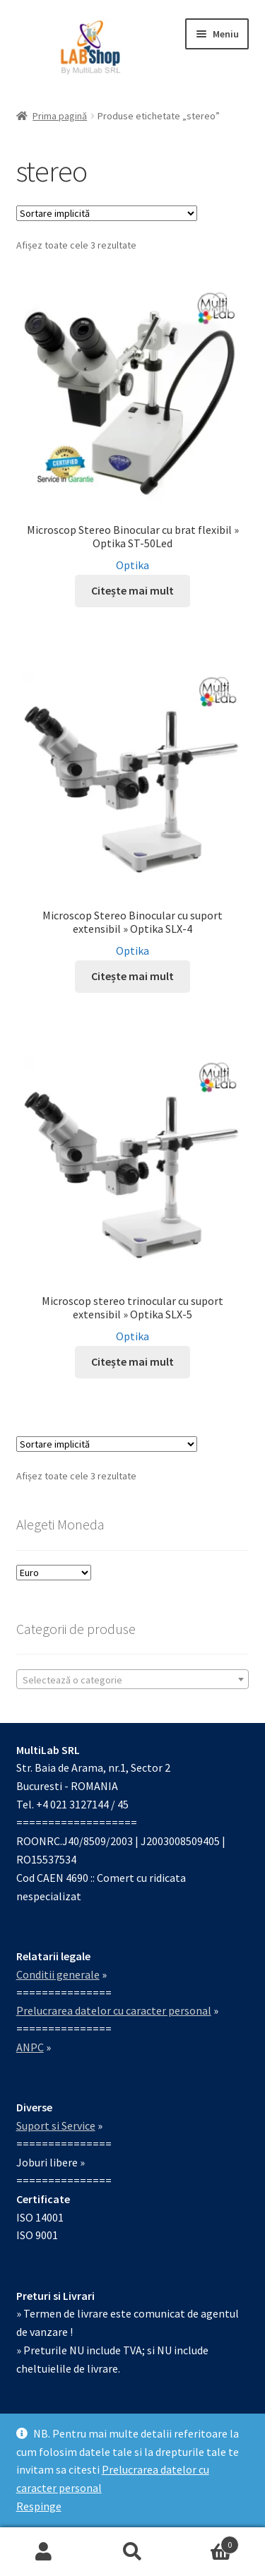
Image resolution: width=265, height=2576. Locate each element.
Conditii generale (58, 1974)
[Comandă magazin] (106, 213)
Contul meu (44, 2552)
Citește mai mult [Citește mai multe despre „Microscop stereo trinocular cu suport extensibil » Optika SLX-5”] (132, 1361)
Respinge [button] (38, 2506)
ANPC (30, 2047)
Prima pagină (60, 115)
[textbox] (133, 1680)
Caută (132, 2552)
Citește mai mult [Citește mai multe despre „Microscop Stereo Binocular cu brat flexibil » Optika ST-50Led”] (132, 590)
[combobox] (132, 1679)
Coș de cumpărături (208, 2541)
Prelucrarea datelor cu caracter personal (113, 2010)
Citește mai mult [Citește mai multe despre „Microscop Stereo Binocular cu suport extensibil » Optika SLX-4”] (132, 976)
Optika (132, 565)
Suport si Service (55, 2125)
